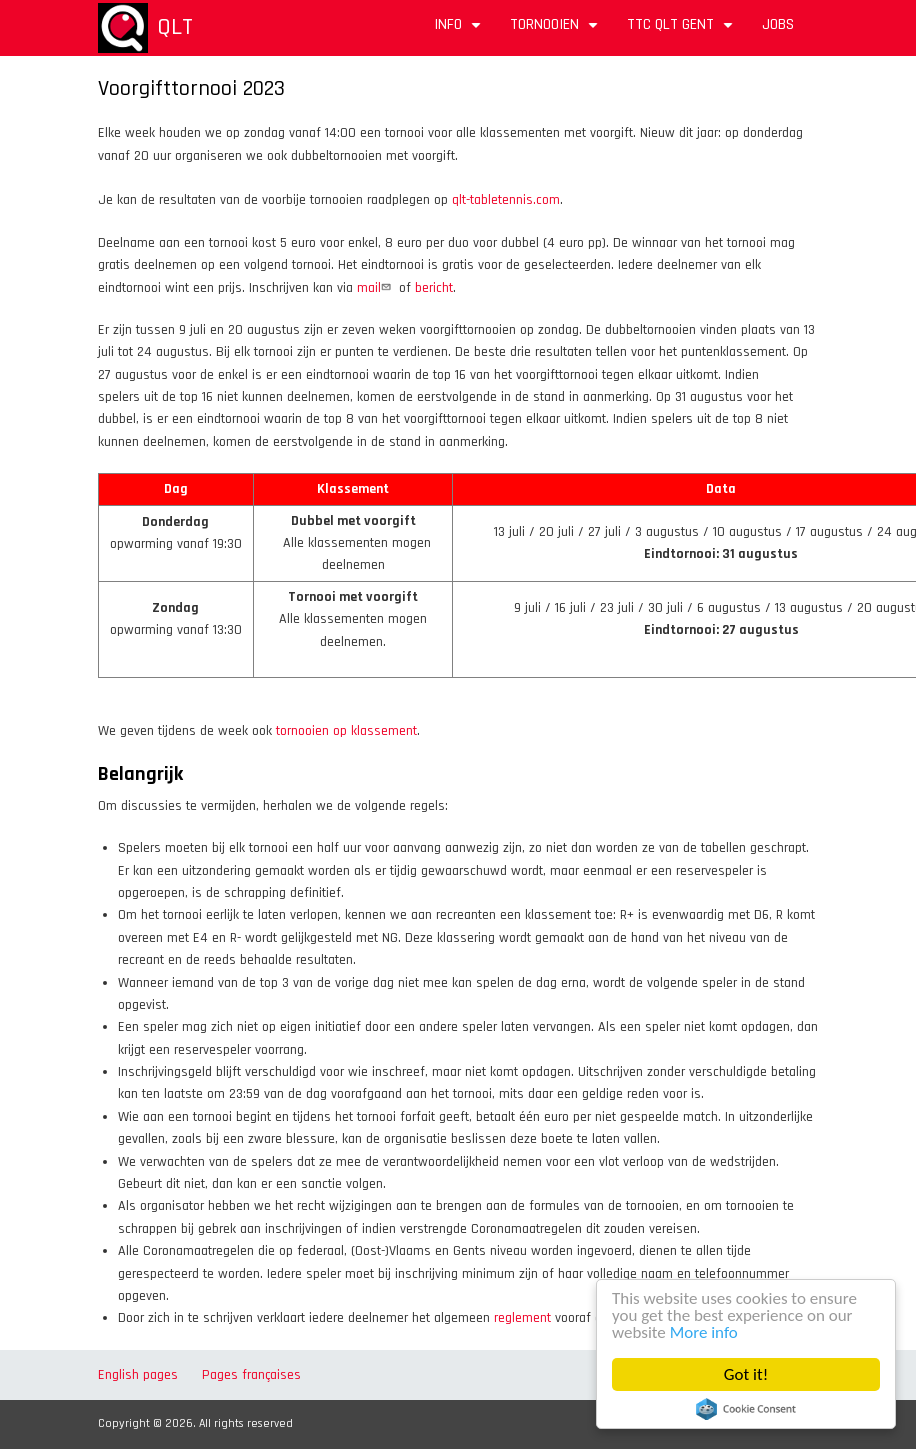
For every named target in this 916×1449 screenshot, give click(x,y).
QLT (175, 27)
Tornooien (556, 31)
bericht (434, 288)
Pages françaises (251, 1375)
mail (376, 288)
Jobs (778, 24)
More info (704, 1332)
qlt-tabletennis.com (506, 200)
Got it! (746, 1374)
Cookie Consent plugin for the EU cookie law (746, 1409)
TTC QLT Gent (682, 31)
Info (460, 31)
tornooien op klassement (346, 731)
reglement (522, 1318)
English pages (138, 1375)
